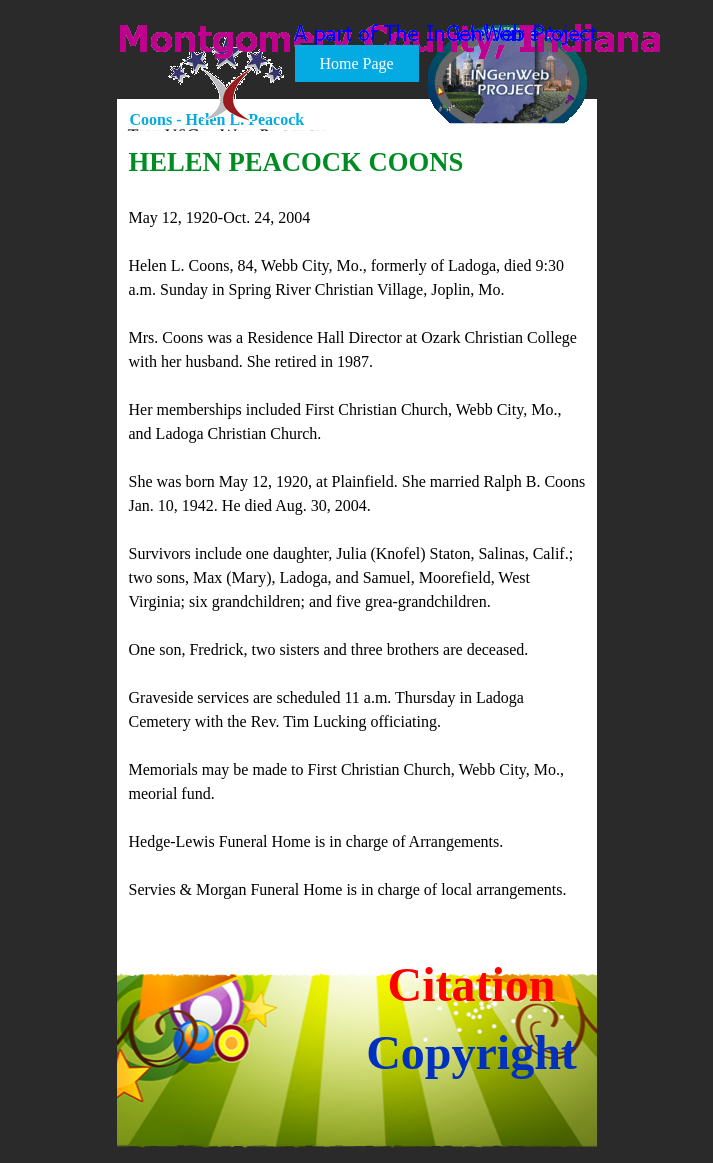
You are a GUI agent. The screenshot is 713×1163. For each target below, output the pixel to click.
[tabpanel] (358, 522)
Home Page (356, 63)
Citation (472, 984)
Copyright (471, 1052)
